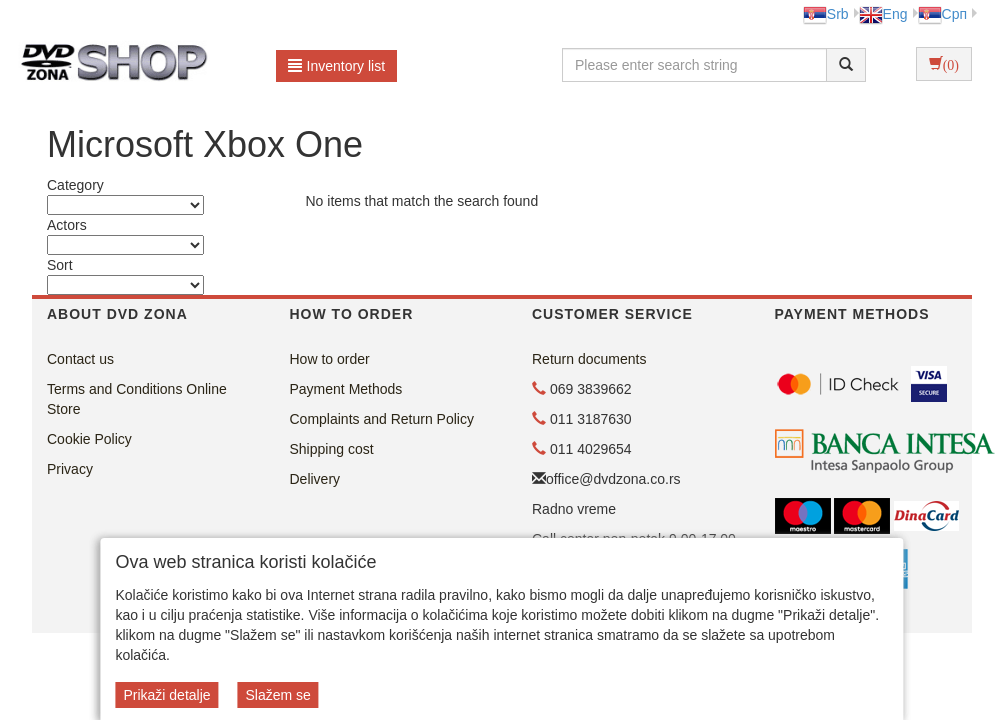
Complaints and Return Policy (382, 419)
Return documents (589, 359)
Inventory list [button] (337, 66)
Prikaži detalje (166, 695)
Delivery (315, 479)
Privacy (70, 469)
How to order (330, 359)
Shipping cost (332, 449)
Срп (942, 14)
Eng (883, 14)
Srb (826, 14)
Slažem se (277, 695)
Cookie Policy (89, 439)
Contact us (80, 359)
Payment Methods (346, 389)
